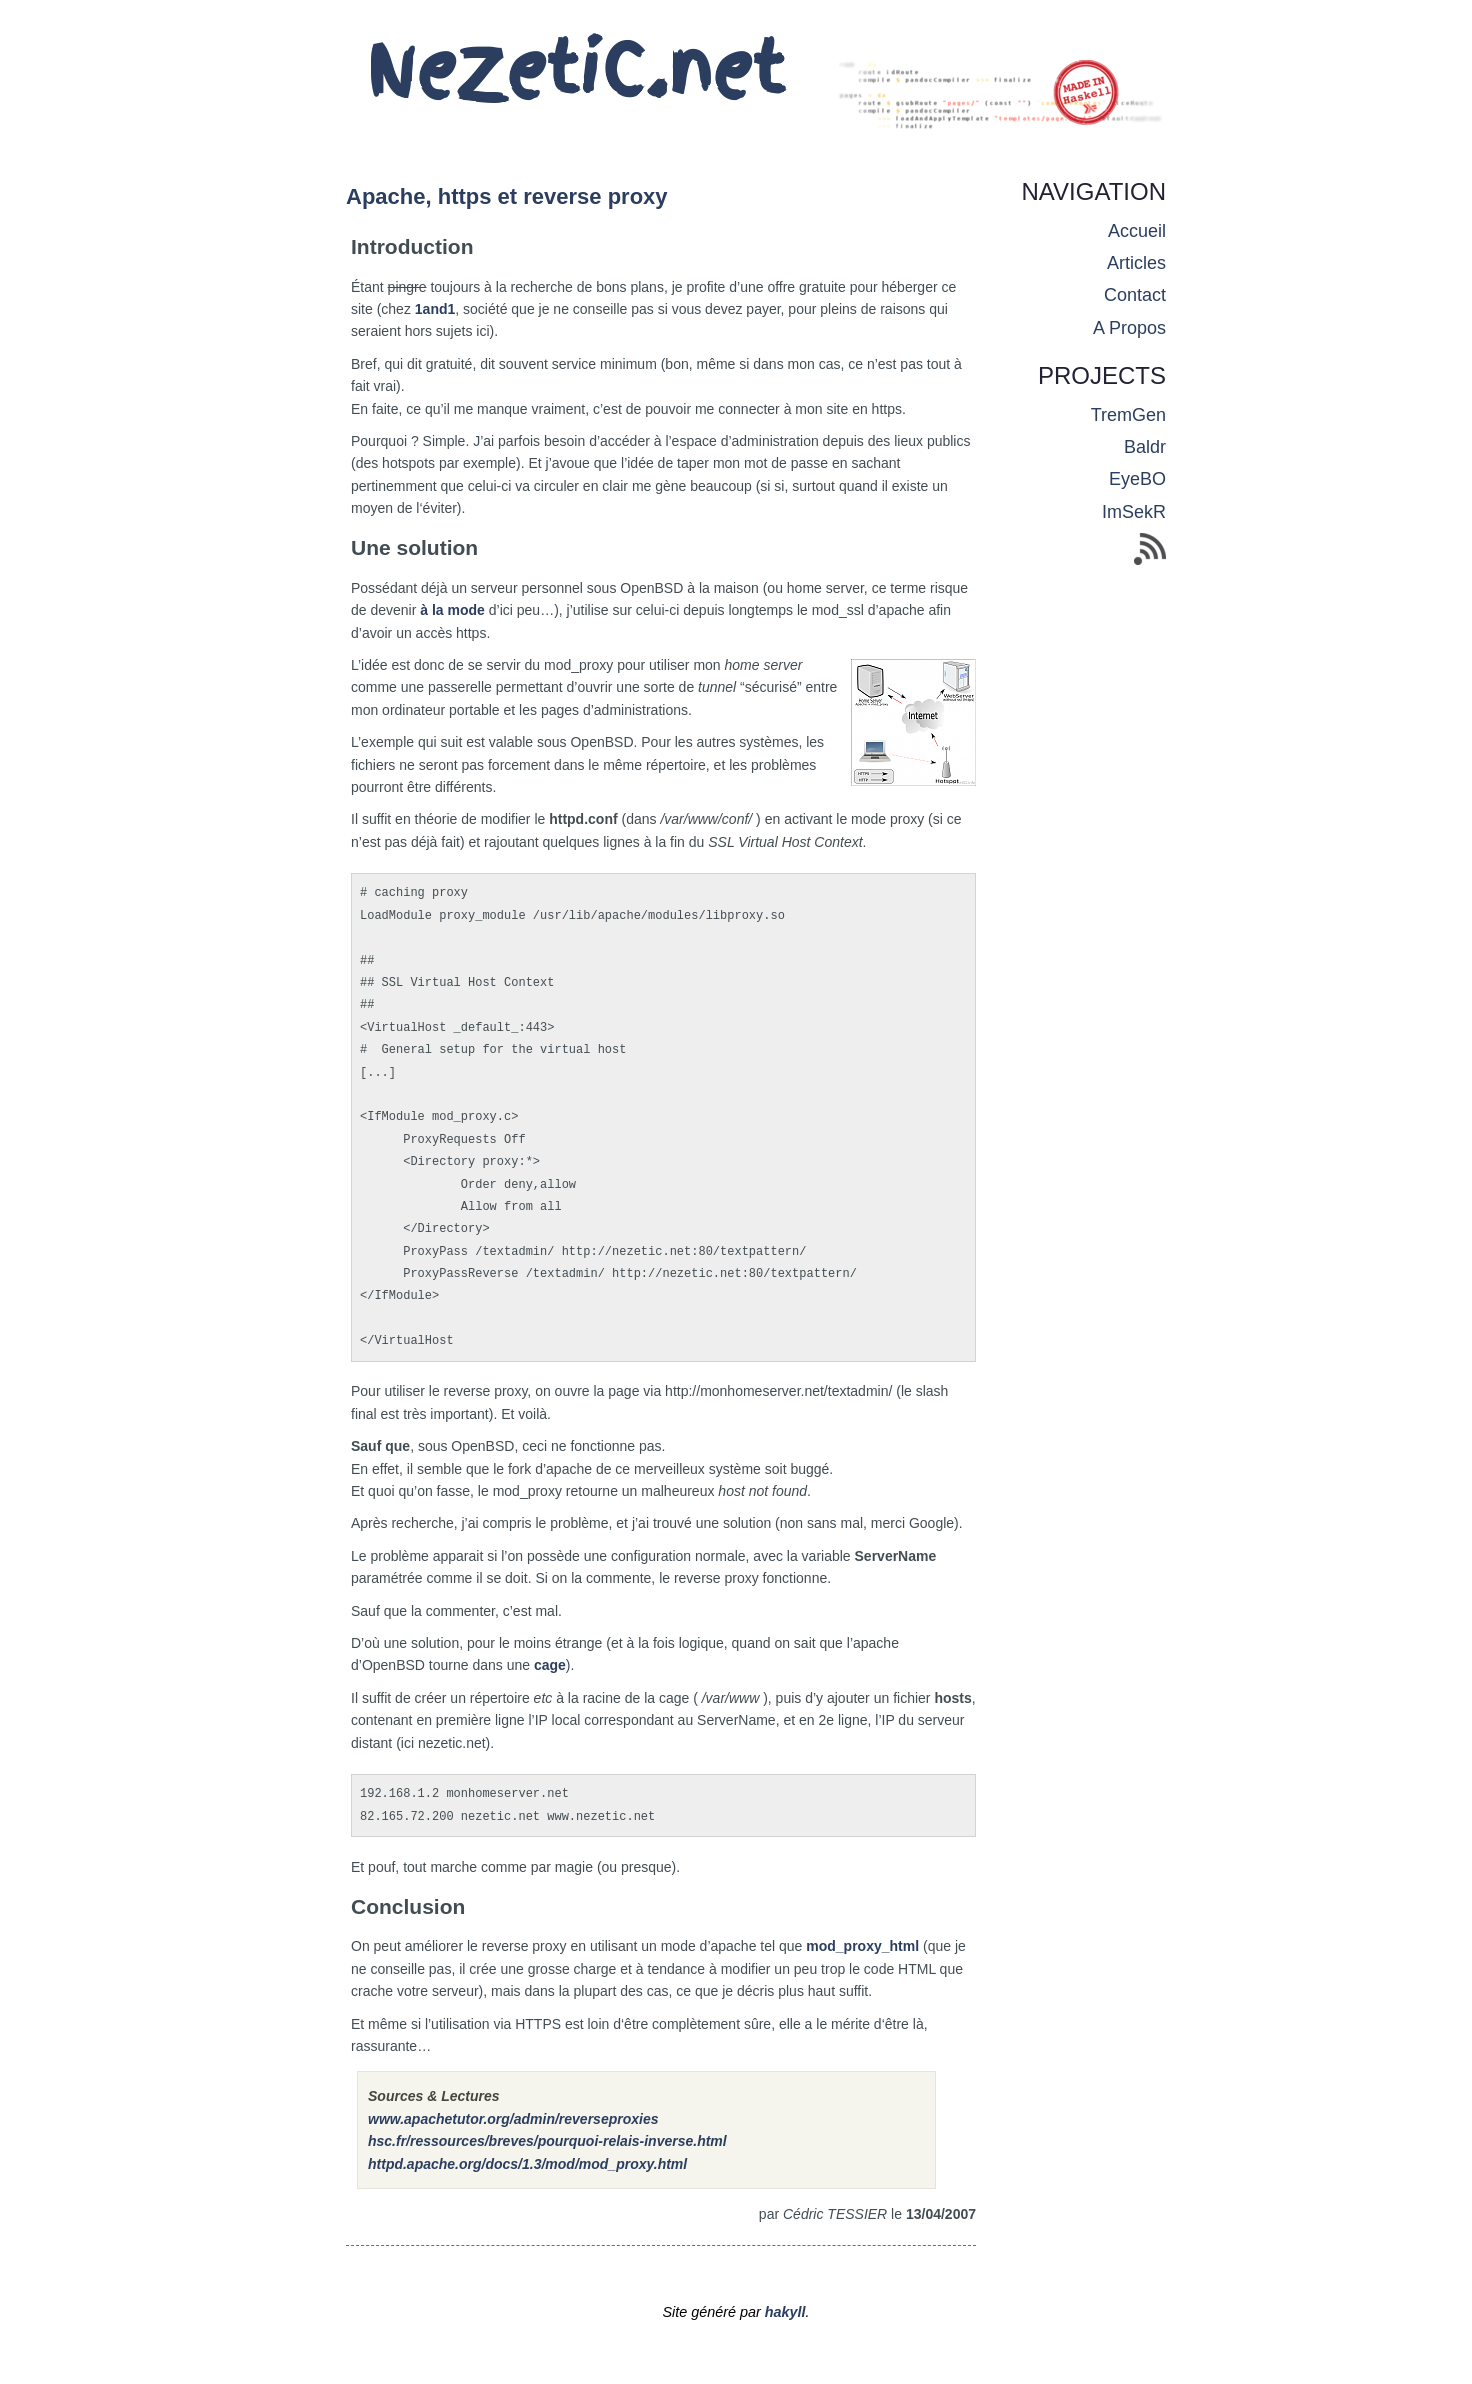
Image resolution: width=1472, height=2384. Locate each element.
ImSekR (1134, 512)
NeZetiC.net (575, 70)
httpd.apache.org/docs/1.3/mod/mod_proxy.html (527, 2164)
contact (1135, 295)
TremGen (1128, 415)
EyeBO (1137, 479)
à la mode (452, 610)
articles (1136, 263)
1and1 (435, 309)
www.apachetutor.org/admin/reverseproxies (513, 2119)
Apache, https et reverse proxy (507, 196)
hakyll (785, 2312)
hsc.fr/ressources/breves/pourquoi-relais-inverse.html (547, 2141)
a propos (1129, 328)
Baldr (1145, 447)
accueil (1137, 231)
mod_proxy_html (862, 1946)
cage (550, 1665)
